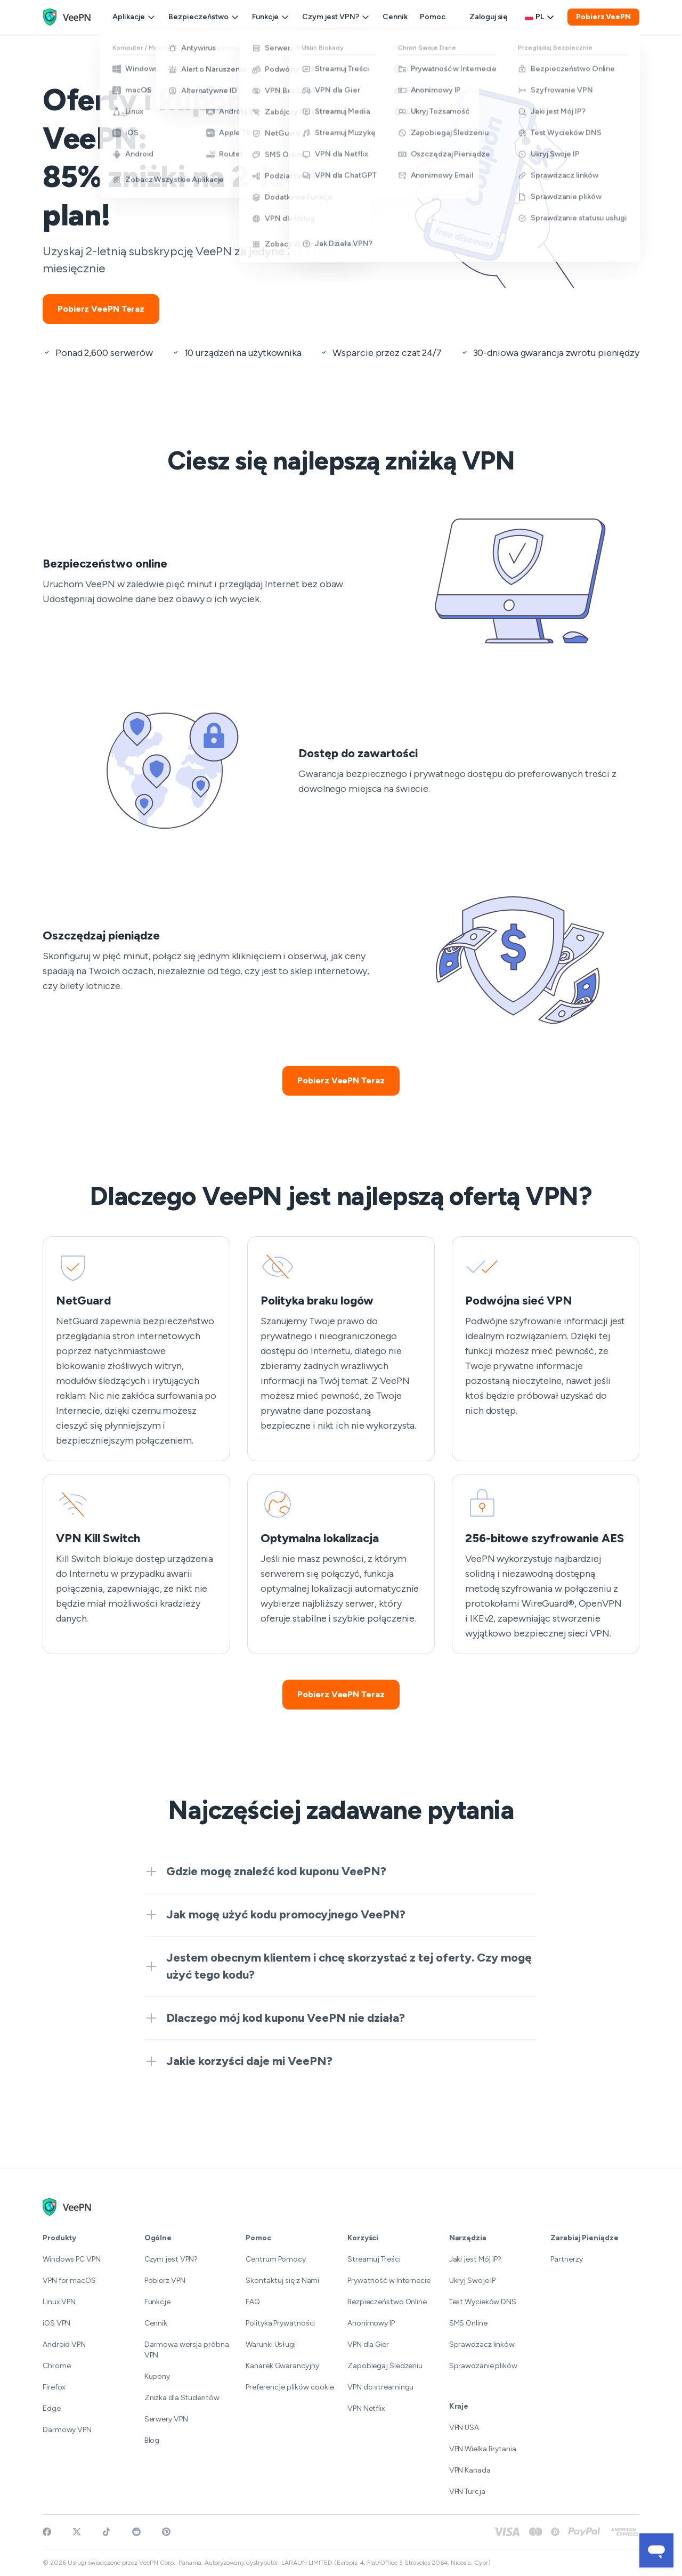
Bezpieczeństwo (203, 16)
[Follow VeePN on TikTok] (106, 2531)
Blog (152, 2440)
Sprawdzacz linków (482, 2344)
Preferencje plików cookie (290, 2387)
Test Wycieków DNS (482, 2301)
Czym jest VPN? (336, 16)
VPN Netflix (366, 2408)
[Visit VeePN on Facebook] (46, 2531)
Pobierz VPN (164, 2280)
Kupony (157, 2376)
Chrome (56, 2365)
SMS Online (468, 2323)
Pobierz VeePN (603, 16)
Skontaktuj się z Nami (282, 2280)
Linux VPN (59, 2301)
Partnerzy (566, 2259)
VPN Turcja (467, 2491)
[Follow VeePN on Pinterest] (166, 2531)
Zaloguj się (488, 16)
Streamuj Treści (374, 2259)
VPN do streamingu (380, 2387)
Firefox (54, 2387)
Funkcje (270, 16)
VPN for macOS (69, 2280)
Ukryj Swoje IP (472, 2280)
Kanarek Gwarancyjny (282, 2365)
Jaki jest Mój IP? (475, 2259)
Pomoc (432, 16)
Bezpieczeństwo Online (387, 2301)
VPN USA (464, 2427)
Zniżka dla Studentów (182, 2397)
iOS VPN (56, 2323)
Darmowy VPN (67, 2429)
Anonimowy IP (371, 2323)
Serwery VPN (166, 2419)
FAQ (253, 2301)
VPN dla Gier (368, 2344)
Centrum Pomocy (276, 2259)
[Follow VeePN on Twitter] (76, 2531)
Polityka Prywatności (280, 2323)
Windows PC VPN (72, 2259)
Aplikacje (134, 16)
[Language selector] (540, 17)
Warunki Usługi (271, 2344)
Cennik (395, 16)
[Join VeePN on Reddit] (136, 2531)
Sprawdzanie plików (483, 2365)
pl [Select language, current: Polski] (540, 16)
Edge (52, 2408)
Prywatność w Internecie (389, 2280)
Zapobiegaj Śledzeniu (385, 2365)
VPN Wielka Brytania (482, 2448)
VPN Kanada (470, 2470)
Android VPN (64, 2344)
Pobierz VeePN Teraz (101, 309)
